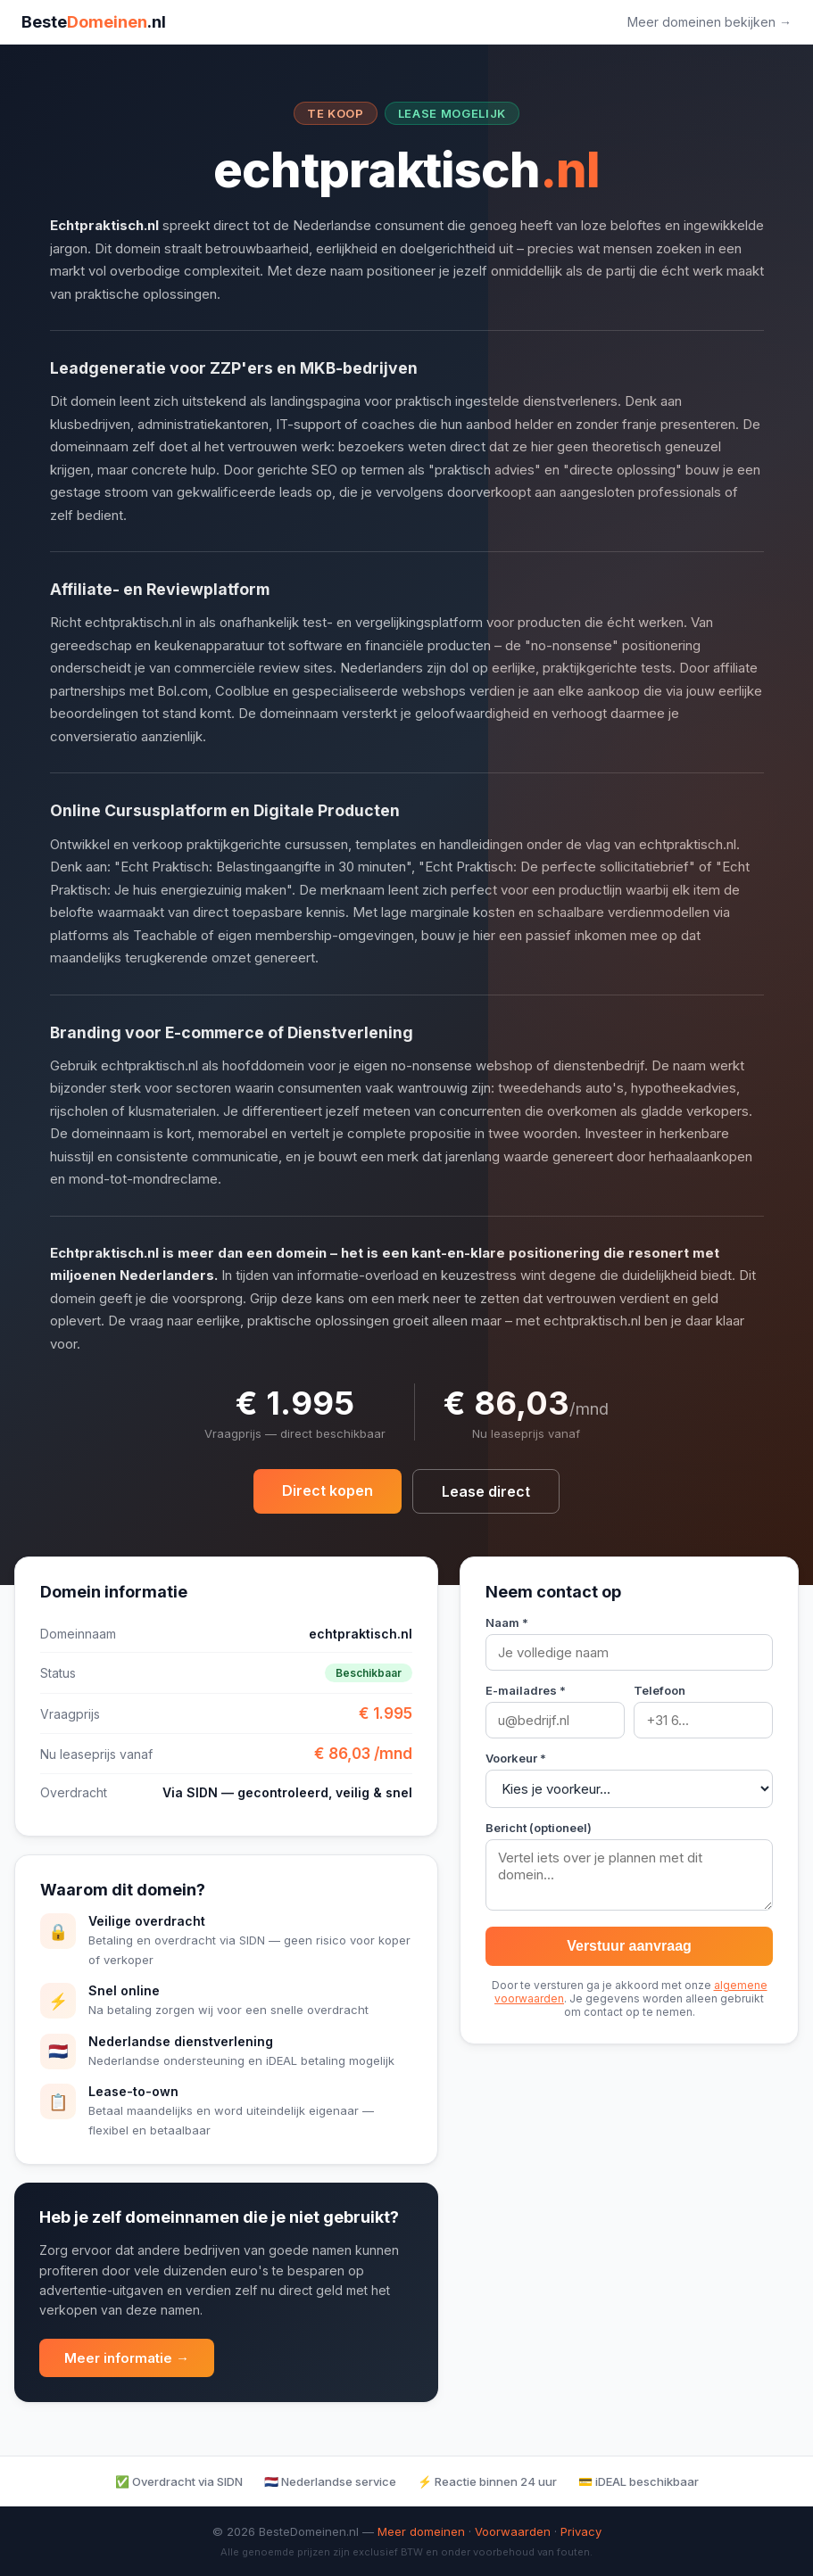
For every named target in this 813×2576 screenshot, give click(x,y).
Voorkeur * (515, 1758)
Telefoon (659, 1690)
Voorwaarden (513, 2531)
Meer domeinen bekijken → (709, 21)
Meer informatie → (126, 2357)
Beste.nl (93, 21)
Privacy (580, 2531)
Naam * (506, 1622)
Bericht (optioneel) (538, 1828)
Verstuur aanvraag (629, 1945)
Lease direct (486, 1491)
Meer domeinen (421, 2531)
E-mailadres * (525, 1690)
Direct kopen (327, 1490)
